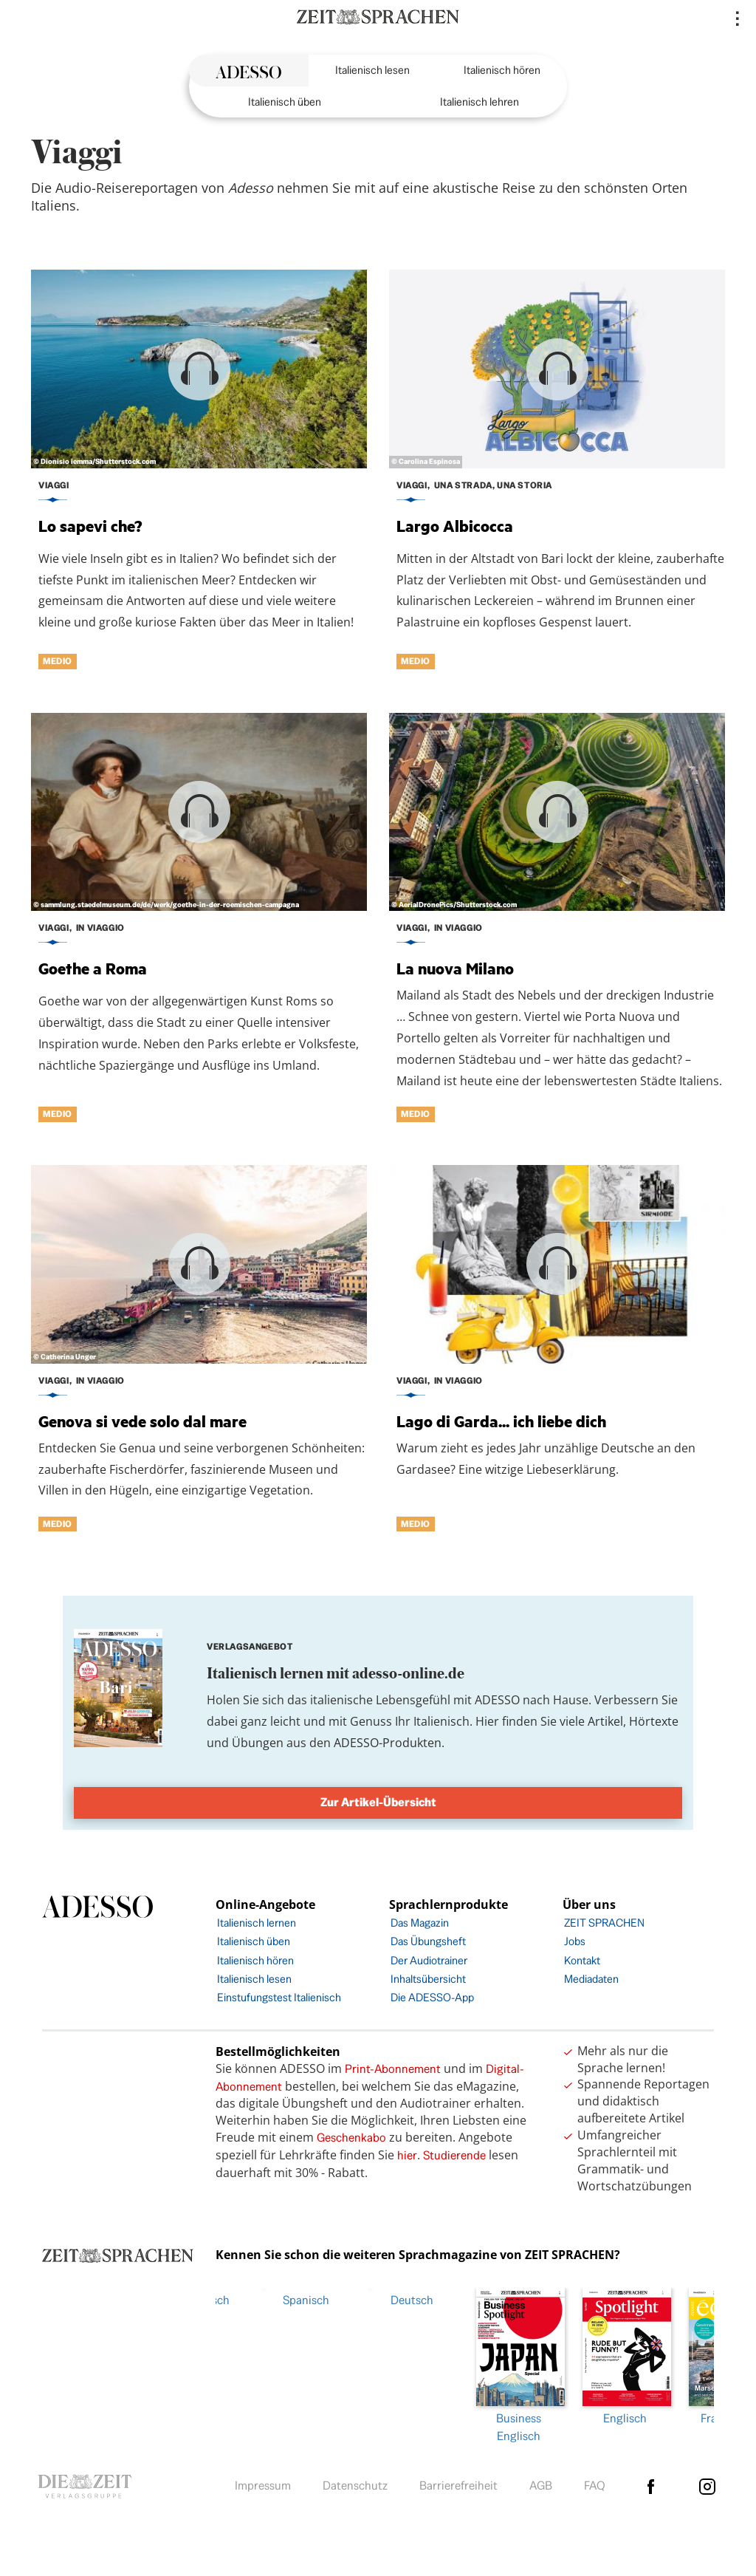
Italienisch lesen (372, 70)
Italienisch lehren (479, 102)
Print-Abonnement (393, 2069)
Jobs (574, 1941)
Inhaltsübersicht (428, 1979)
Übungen (258, 1743)
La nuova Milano (455, 968)
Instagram (707, 2482)
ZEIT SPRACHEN (604, 1923)
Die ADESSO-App (432, 1997)
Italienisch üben (284, 102)
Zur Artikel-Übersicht (378, 1802)
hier (407, 2155)
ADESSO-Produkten (387, 1743)
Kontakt (582, 1960)
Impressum (263, 2482)
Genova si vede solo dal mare (142, 1421)
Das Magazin (420, 1923)
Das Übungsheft (428, 1941)
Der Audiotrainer (429, 1960)
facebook (650, 2482)
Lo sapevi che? (90, 525)
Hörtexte (653, 1721)
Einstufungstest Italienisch (279, 1997)
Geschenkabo (351, 2137)
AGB (540, 2482)
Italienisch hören (502, 70)
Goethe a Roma (92, 968)
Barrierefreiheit (458, 2482)
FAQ (594, 2482)
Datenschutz (355, 2482)
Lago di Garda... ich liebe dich (501, 1421)
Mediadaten (591, 1979)
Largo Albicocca (454, 525)
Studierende (454, 2155)
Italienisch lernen (256, 1923)
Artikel (605, 1721)
